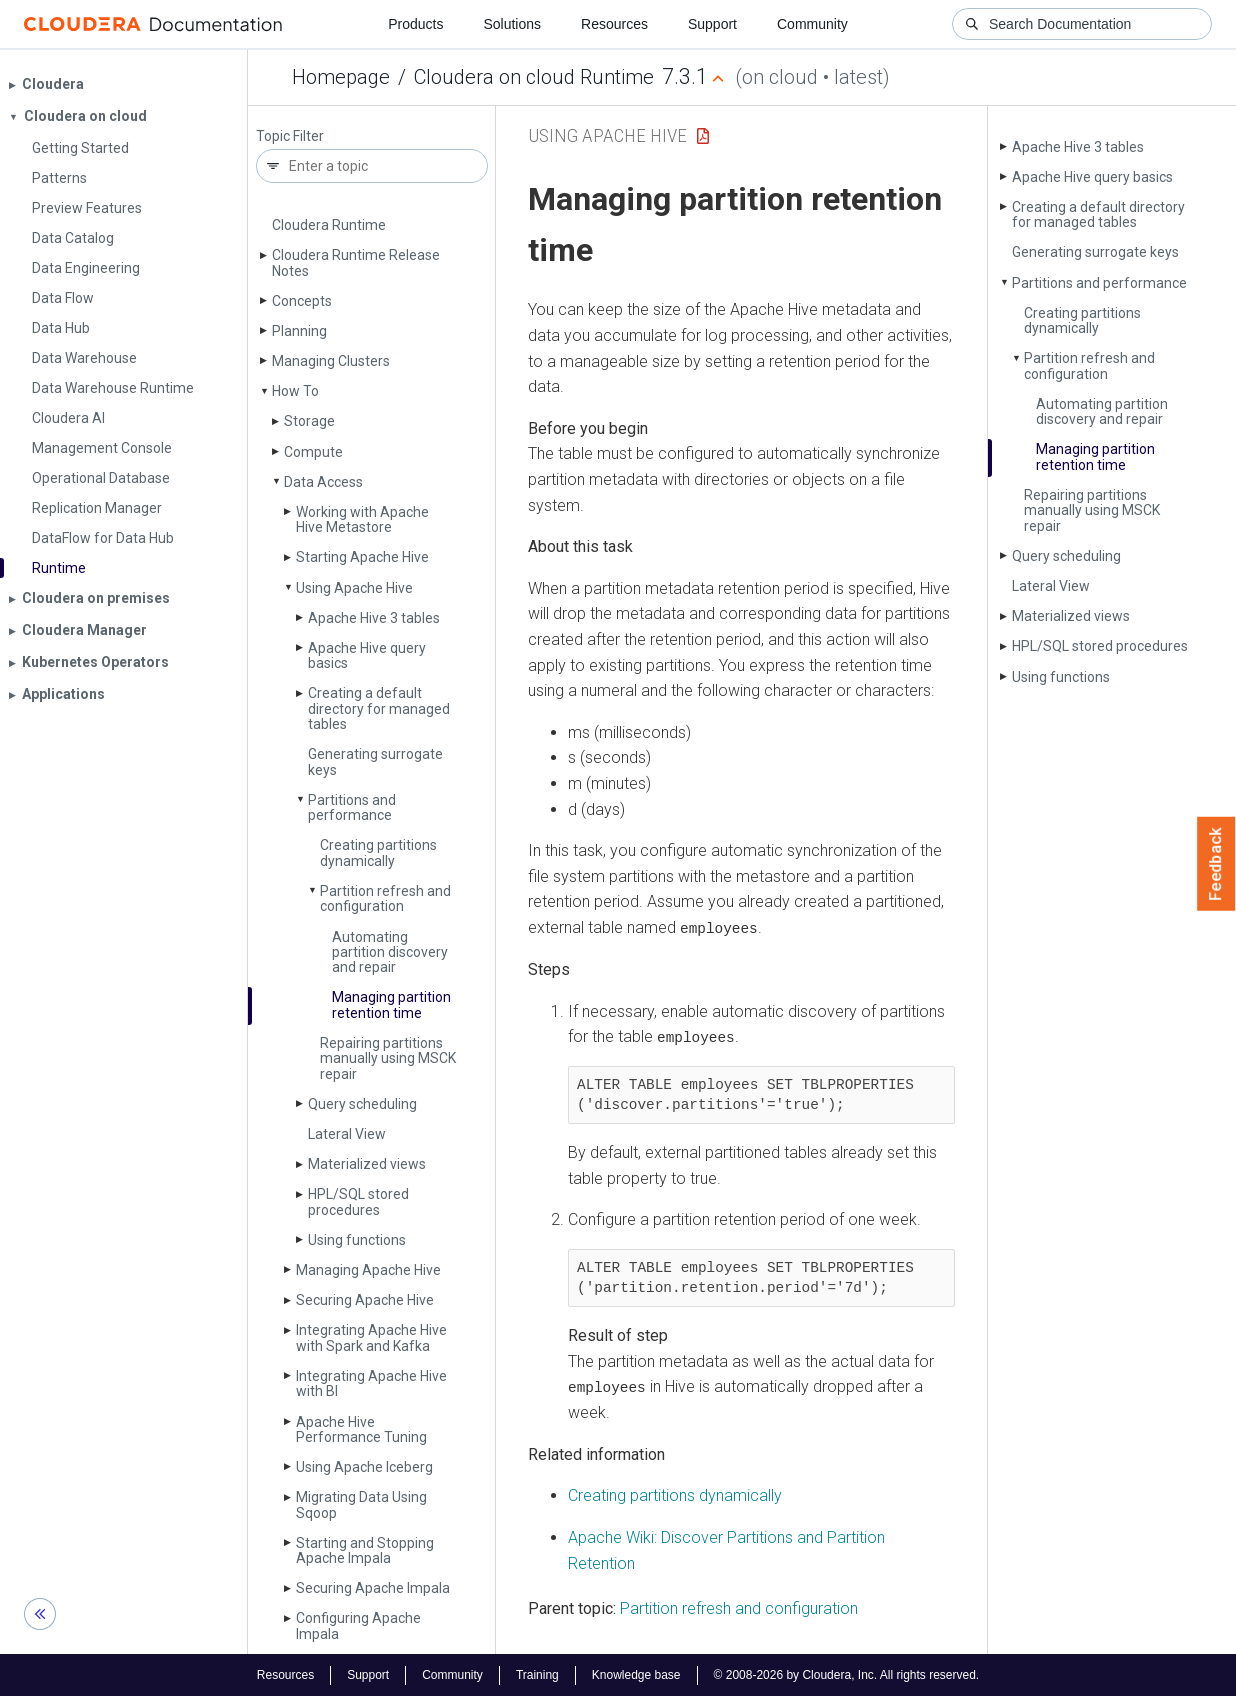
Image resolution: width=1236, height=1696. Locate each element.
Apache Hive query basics (367, 655)
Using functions (357, 1240)
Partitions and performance (352, 807)
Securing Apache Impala (373, 1588)
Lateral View (347, 1134)
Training (537, 1674)
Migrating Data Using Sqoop (361, 1504)
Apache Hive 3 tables (374, 618)
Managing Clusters (331, 361)
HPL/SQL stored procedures (358, 1201)
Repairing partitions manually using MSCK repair (388, 1058)
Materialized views (367, 1164)
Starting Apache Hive (362, 557)
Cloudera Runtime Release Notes (356, 262)
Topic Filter (290, 136)
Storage (309, 421)
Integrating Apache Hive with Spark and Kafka (371, 1337)
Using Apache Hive (354, 588)
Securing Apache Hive (365, 1300)
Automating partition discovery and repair (390, 952)
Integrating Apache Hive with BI (371, 1383)
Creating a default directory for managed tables (379, 708)
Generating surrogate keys (375, 761)
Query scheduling (362, 1104)
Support (712, 24)
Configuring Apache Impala (358, 1625)
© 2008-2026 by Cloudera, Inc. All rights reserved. (847, 1674)
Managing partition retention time (391, 1004)
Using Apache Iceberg (364, 1467)
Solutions (512, 24)
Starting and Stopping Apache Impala (365, 1550)
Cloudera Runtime (329, 225)
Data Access (323, 482)
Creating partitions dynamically (378, 852)
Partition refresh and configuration (385, 898)
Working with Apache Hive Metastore (362, 519)
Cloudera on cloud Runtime (534, 77)
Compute (313, 452)
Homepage (341, 77)
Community (812, 24)
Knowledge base (636, 1674)
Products (415, 24)
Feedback (1216, 864)
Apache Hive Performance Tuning (361, 1429)
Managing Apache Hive (368, 1270)
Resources (614, 24)
